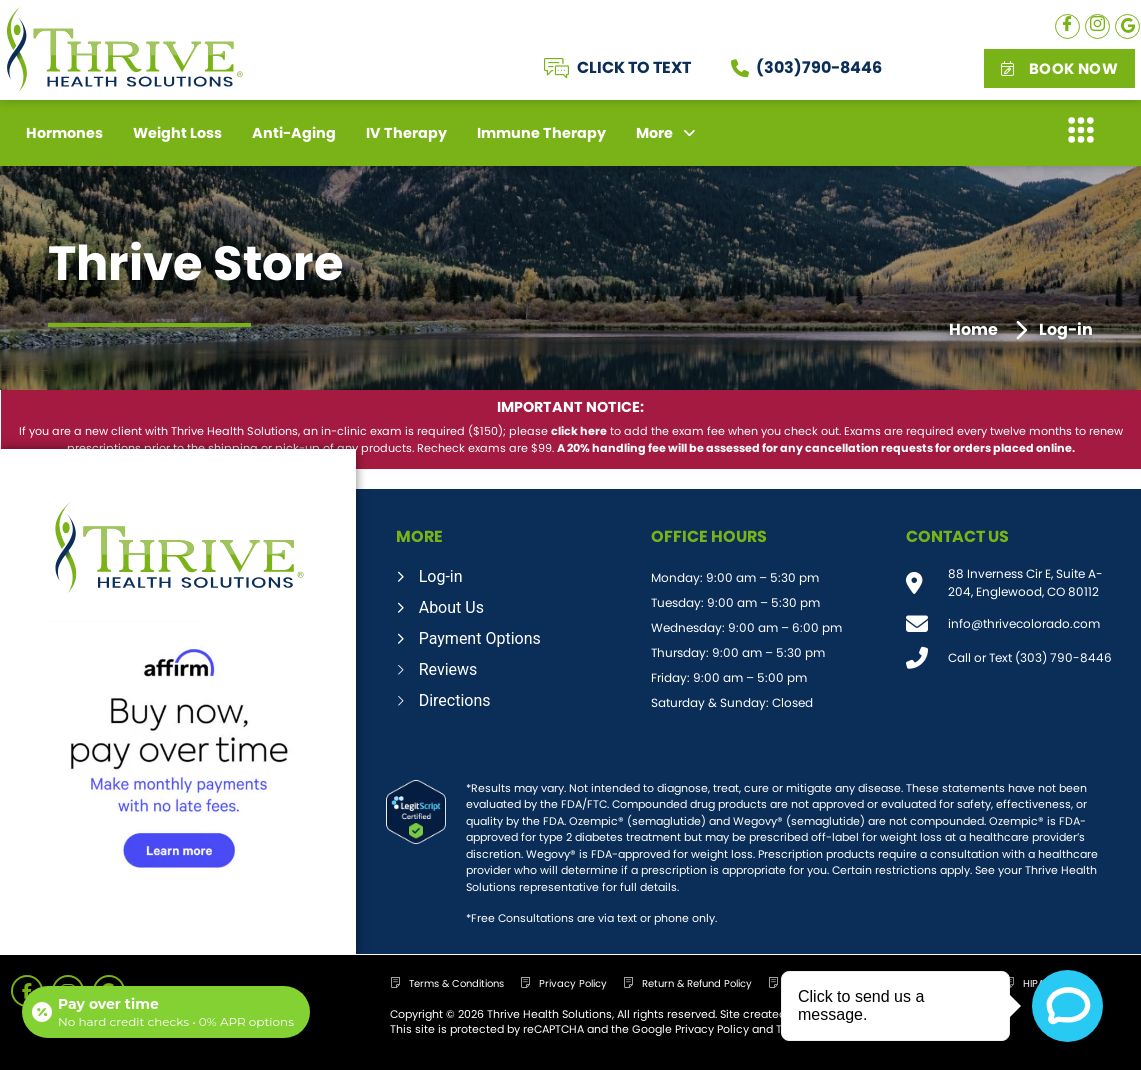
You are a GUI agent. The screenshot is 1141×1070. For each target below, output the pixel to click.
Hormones (64, 133)
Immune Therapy (541, 133)
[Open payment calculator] (166, 1012)
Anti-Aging (294, 133)
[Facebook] (1067, 26)
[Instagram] (1097, 26)
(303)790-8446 (819, 67)
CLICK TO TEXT (634, 67)
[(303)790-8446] (740, 68)
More (666, 133)
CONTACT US (957, 536)
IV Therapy (406, 133)
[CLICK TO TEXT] (556, 68)
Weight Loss (177, 133)
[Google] (1127, 26)
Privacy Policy (712, 1029)
